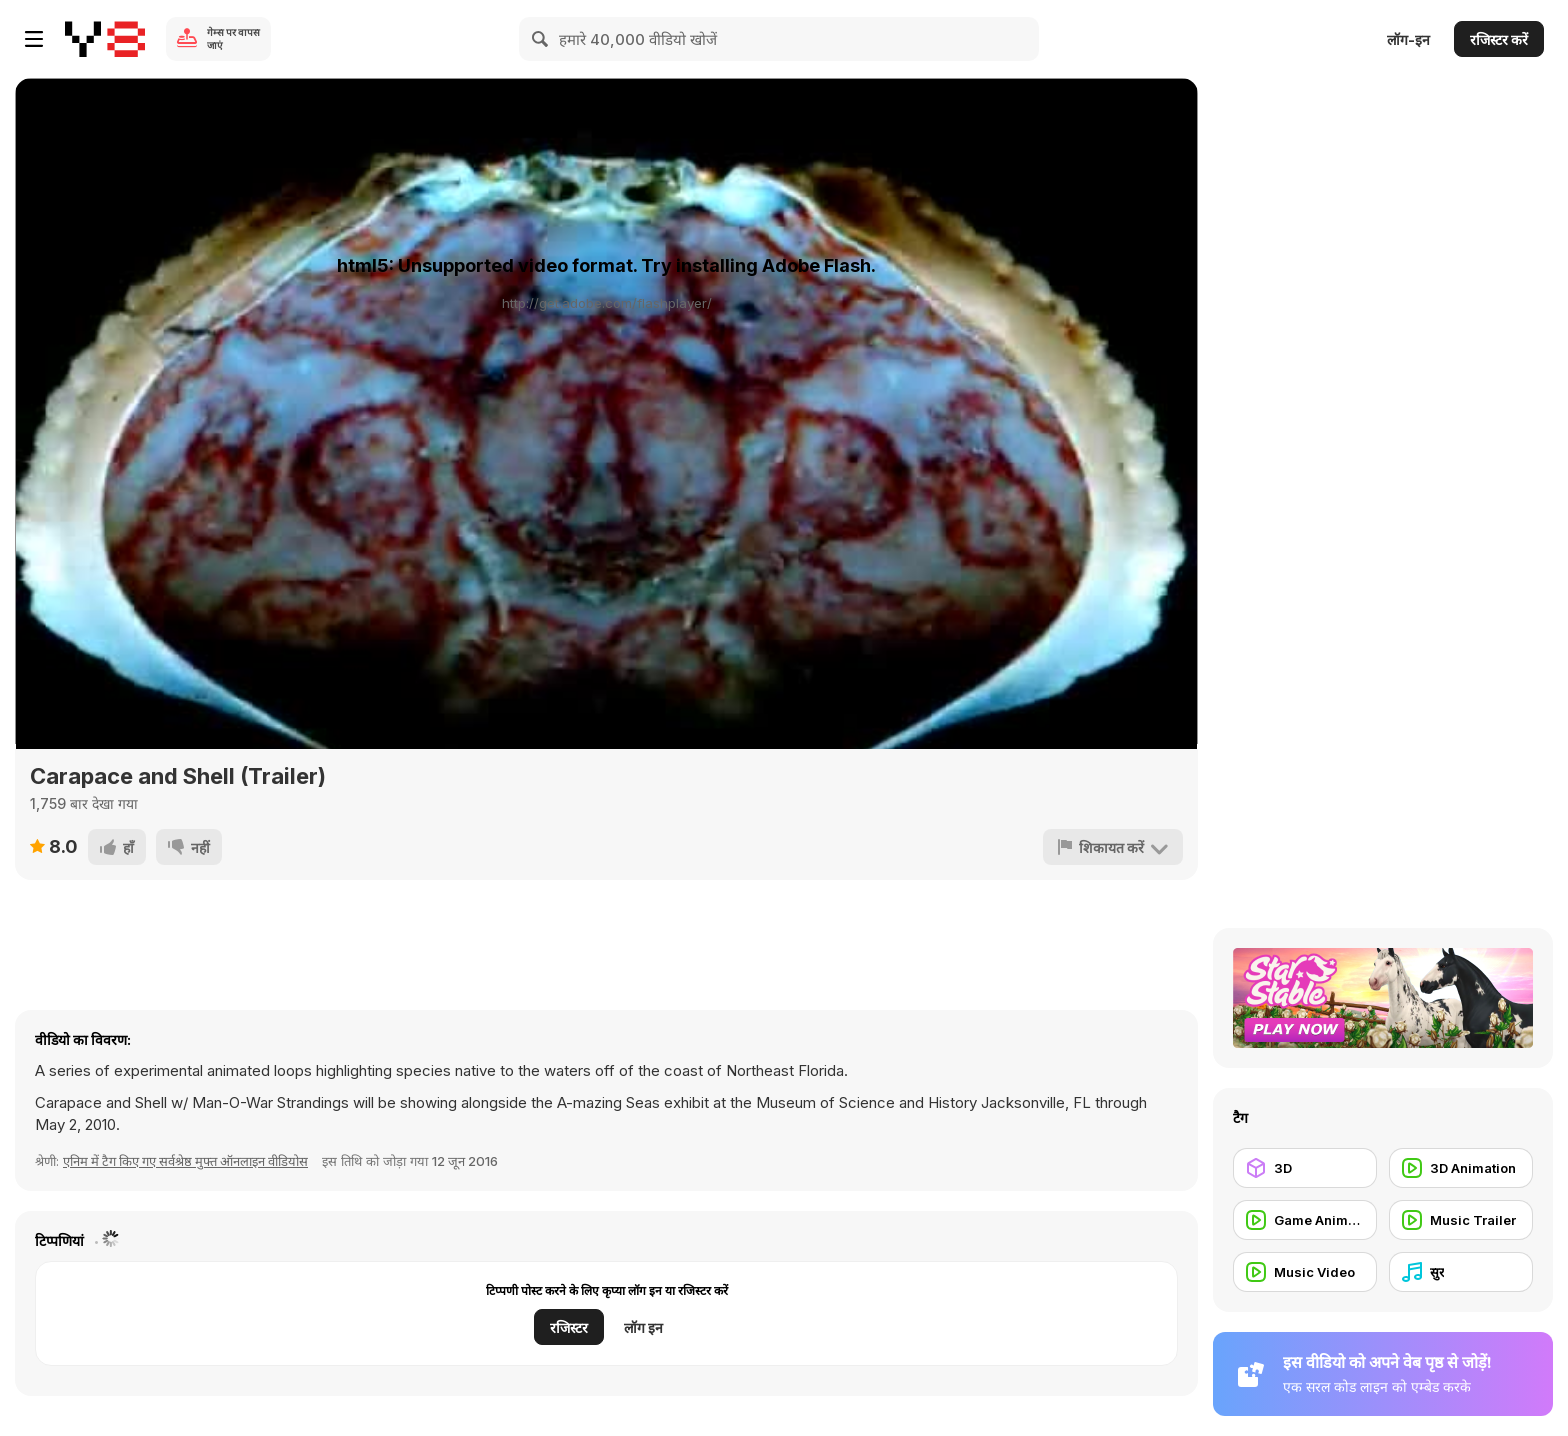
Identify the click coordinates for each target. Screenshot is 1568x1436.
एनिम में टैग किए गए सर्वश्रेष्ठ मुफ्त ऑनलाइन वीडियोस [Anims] (185, 1161)
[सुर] (1461, 1272)
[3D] (1305, 1168)
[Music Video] (1305, 1272)
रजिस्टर (569, 1327)
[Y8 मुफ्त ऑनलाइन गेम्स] (105, 39)
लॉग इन (643, 1327)
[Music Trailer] (1461, 1220)
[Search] (541, 39)
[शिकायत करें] (1113, 847)
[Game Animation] (1305, 1220)
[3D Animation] (1461, 1168)
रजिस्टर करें (1499, 39)
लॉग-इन (1408, 39)
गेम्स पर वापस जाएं (233, 38)
